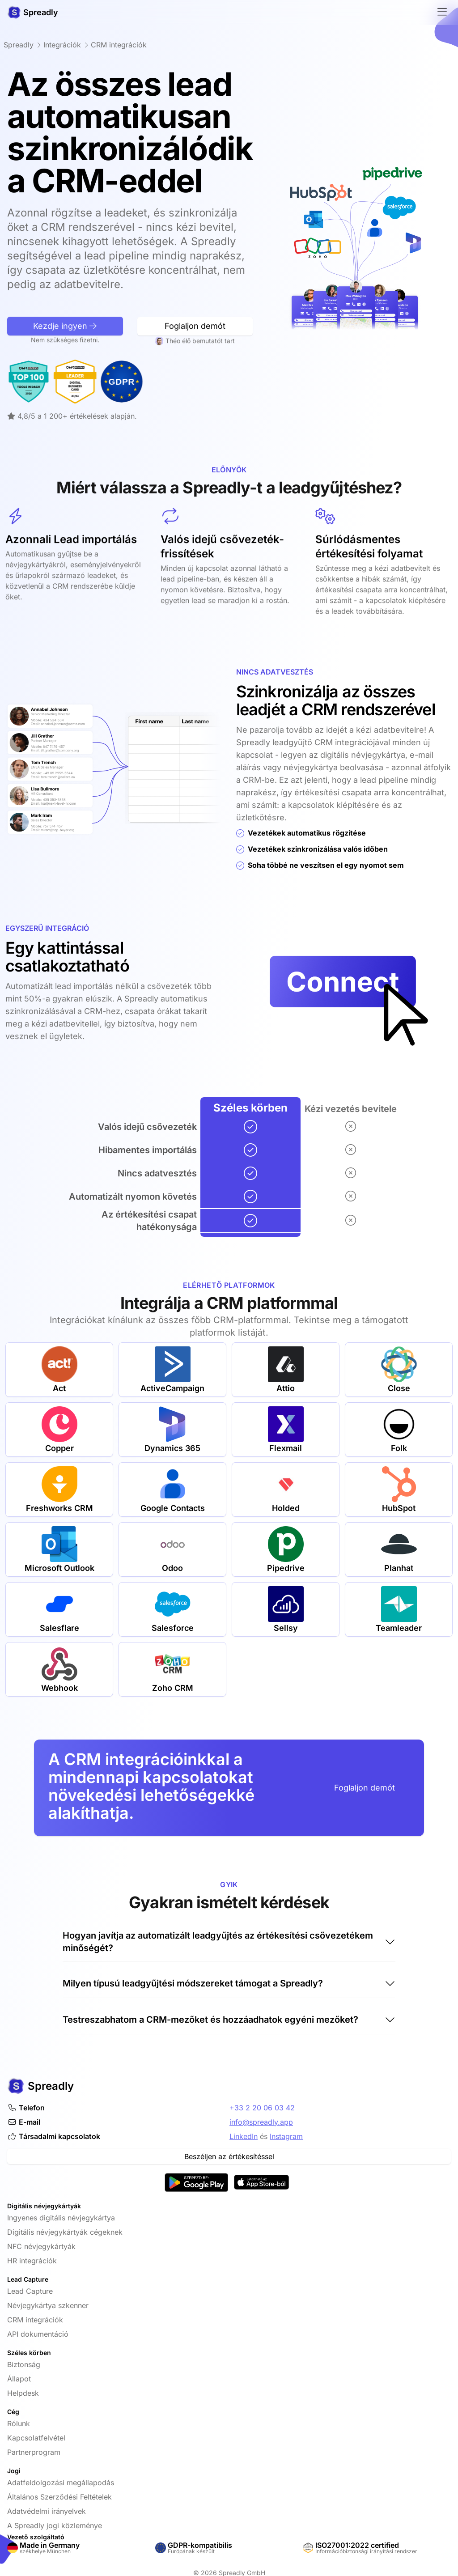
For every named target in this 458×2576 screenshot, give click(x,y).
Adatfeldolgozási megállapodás (60, 2482)
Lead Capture (30, 2291)
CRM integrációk (35, 2319)
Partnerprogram (33, 2452)
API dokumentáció (37, 2334)
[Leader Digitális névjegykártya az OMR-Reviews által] (31, 381)
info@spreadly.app (261, 2122)
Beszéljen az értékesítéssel (229, 2156)
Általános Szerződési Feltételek (59, 2496)
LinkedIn (243, 2136)
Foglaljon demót (364, 1787)
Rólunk (18, 2423)
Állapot (19, 2378)
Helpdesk (23, 2393)
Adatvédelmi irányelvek (46, 2511)
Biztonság (23, 2364)
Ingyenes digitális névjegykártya (61, 2217)
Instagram (286, 2136)
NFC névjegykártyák (41, 2246)
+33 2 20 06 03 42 (262, 2107)
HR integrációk (32, 2260)
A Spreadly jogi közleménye (54, 2525)
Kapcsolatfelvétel (36, 2437)
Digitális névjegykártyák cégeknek (65, 2232)
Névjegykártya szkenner (48, 2305)
